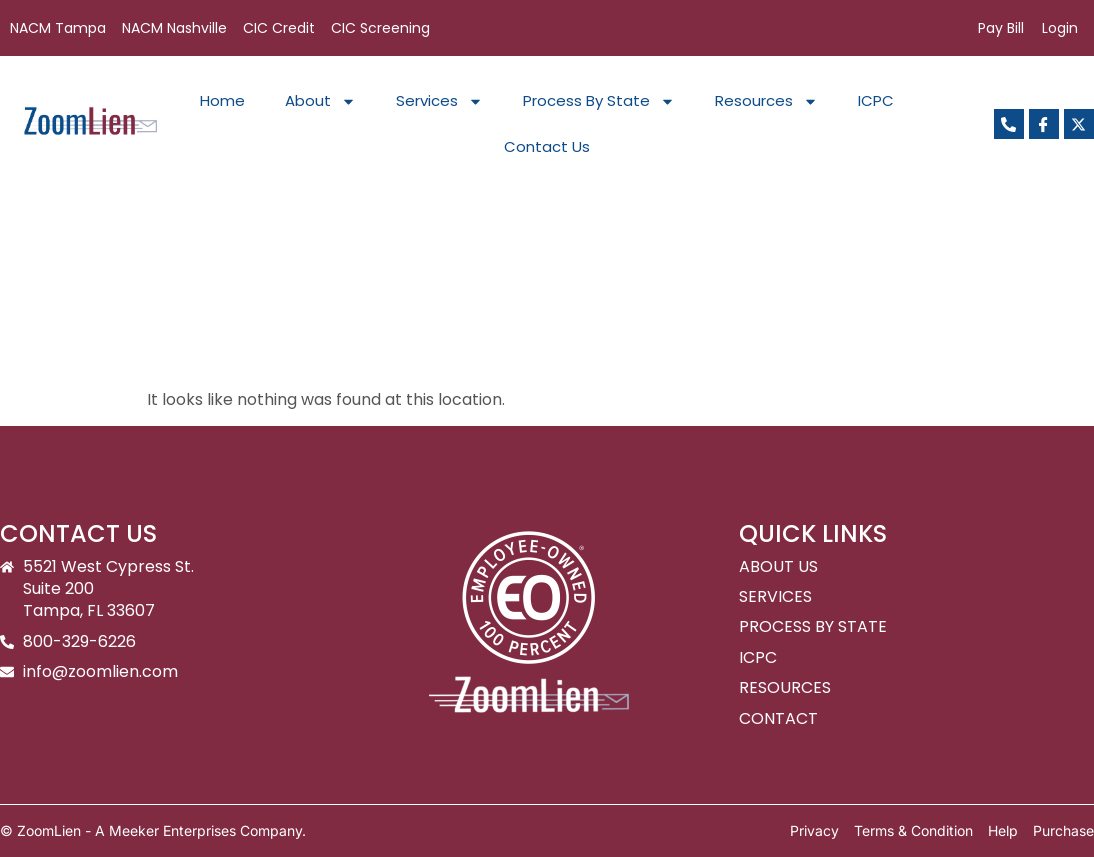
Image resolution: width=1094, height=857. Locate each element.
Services (439, 101)
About (320, 101)
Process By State (599, 101)
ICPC (876, 100)
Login (1060, 28)
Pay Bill (1001, 28)
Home (222, 100)
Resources (766, 101)
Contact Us (547, 146)
